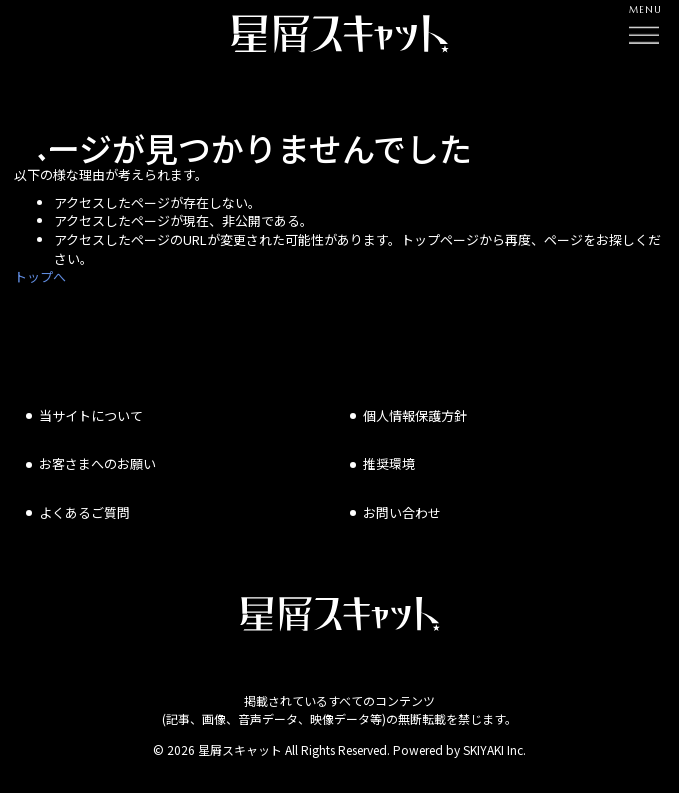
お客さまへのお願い (97, 463)
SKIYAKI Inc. (494, 749)
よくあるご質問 (84, 512)
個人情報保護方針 (415, 415)
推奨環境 (389, 463)
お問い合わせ (402, 512)
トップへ (40, 276)
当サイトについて (91, 415)
